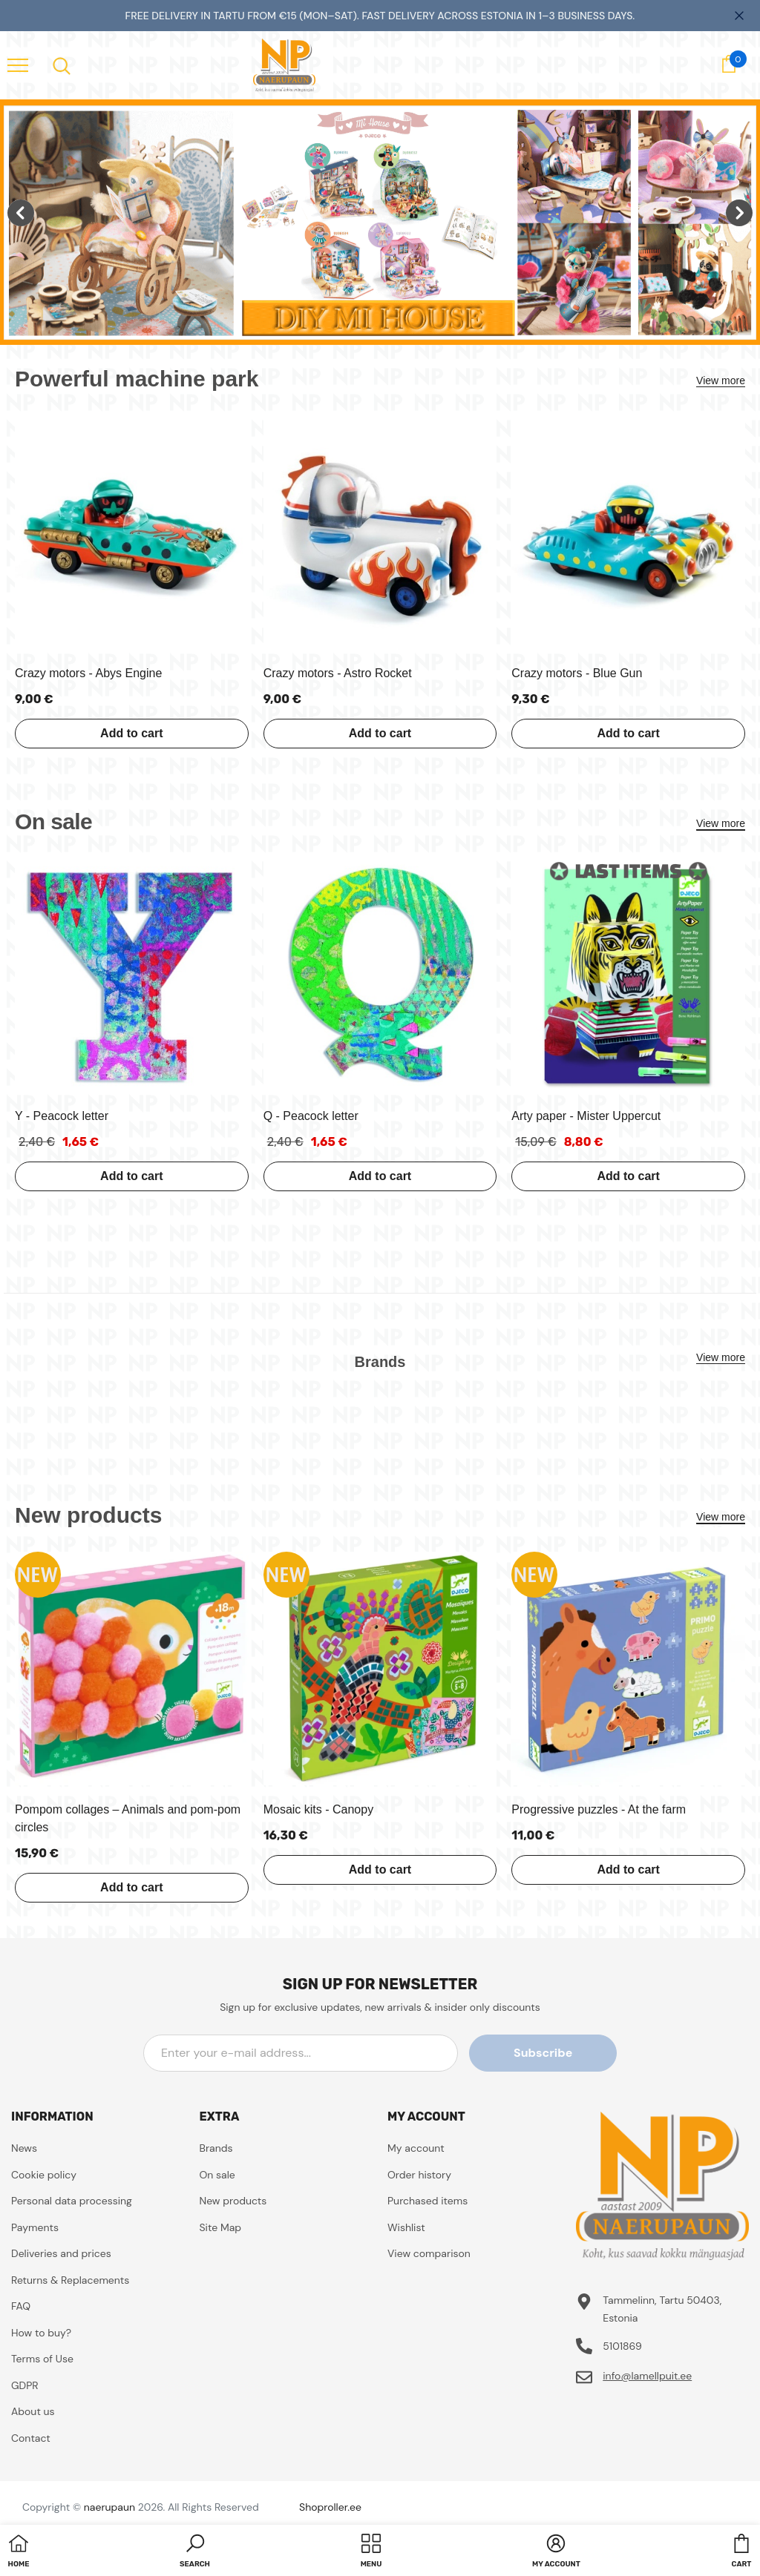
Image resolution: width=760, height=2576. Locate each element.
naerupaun (109, 2507)
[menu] (17, 64)
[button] (195, 2552)
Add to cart (131, 733)
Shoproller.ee (330, 2507)
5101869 (622, 2346)
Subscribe (549, 2053)
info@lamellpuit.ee (647, 2375)
